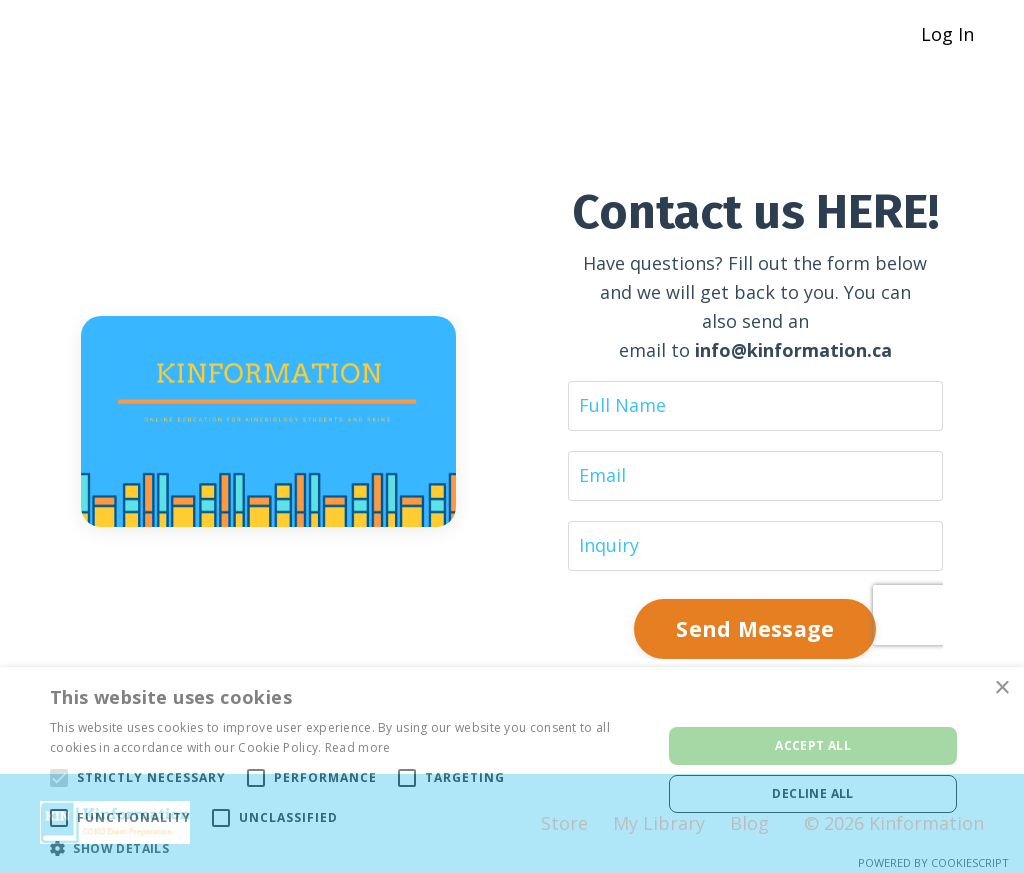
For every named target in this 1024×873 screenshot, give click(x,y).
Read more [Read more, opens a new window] (358, 747)
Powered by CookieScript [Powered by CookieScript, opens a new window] (933, 862)
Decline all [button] (812, 793)
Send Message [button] (755, 628)
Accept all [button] (813, 745)
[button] (347, 848)
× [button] (1001, 688)
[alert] (512, 770)
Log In (947, 34)
